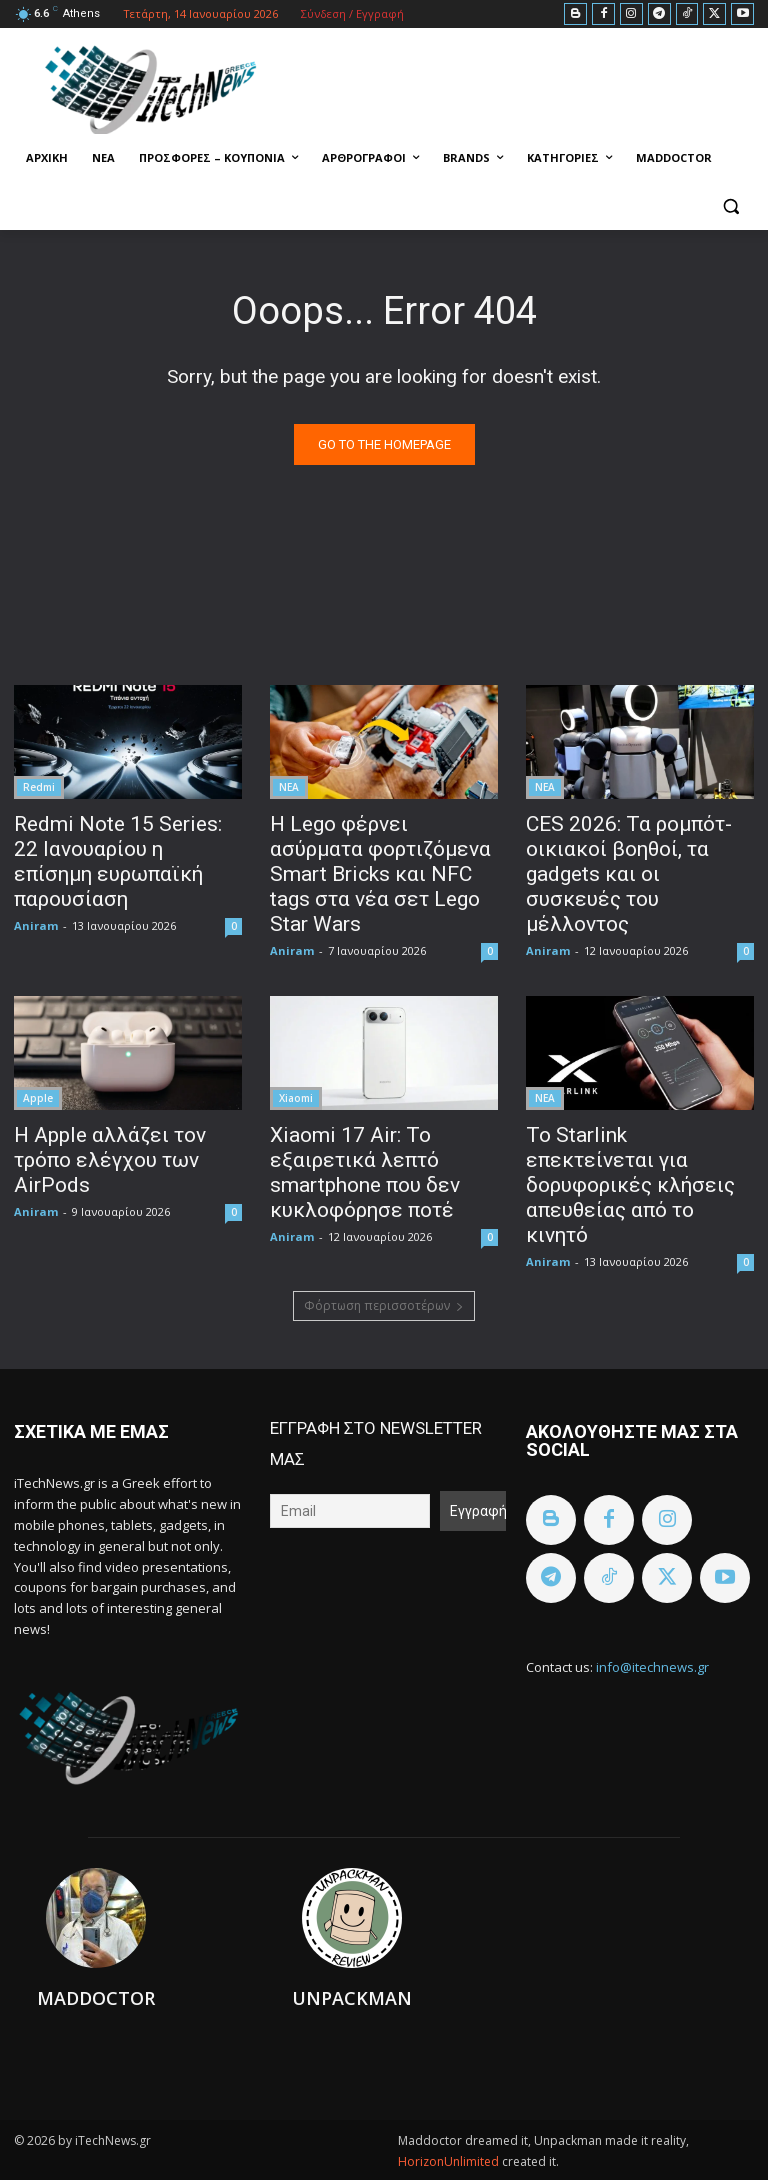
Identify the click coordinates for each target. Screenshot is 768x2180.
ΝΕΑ (289, 787)
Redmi (39, 787)
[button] (730, 206)
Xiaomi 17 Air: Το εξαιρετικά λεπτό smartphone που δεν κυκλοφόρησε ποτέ (365, 1172)
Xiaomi (296, 1098)
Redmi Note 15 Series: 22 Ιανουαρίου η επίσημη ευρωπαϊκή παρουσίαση (118, 861)
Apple (38, 1098)
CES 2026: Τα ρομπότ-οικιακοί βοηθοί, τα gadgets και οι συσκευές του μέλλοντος (629, 874)
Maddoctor (96, 1998)
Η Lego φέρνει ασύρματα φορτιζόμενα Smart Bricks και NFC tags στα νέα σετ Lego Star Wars (380, 874)
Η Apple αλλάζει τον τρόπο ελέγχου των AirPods (110, 1160)
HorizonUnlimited (450, 2161)
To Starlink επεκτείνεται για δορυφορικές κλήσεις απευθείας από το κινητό (630, 1185)
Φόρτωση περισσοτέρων (384, 1305)
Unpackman (352, 1998)
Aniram (36, 925)
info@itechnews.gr (652, 1667)
